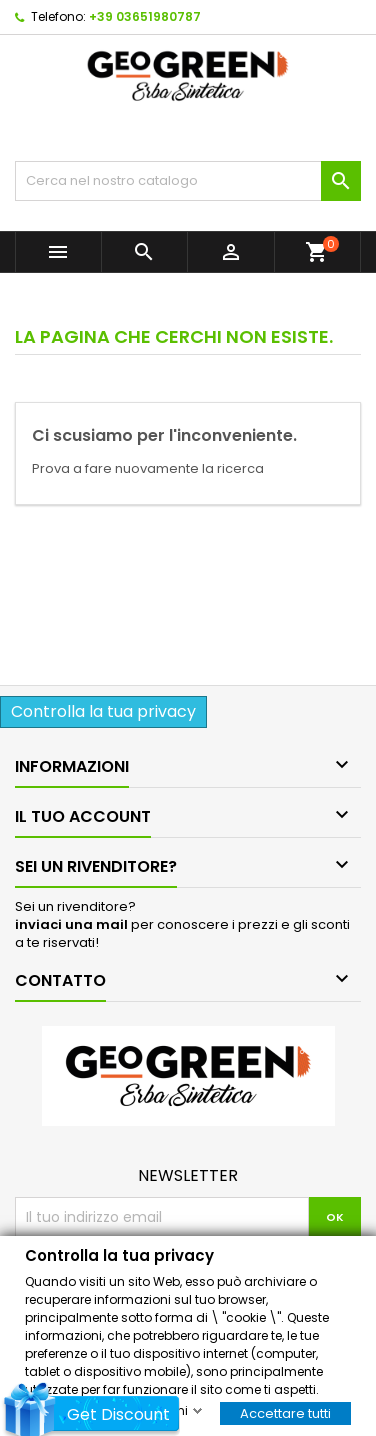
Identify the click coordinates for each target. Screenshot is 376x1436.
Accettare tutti (285, 1412)
